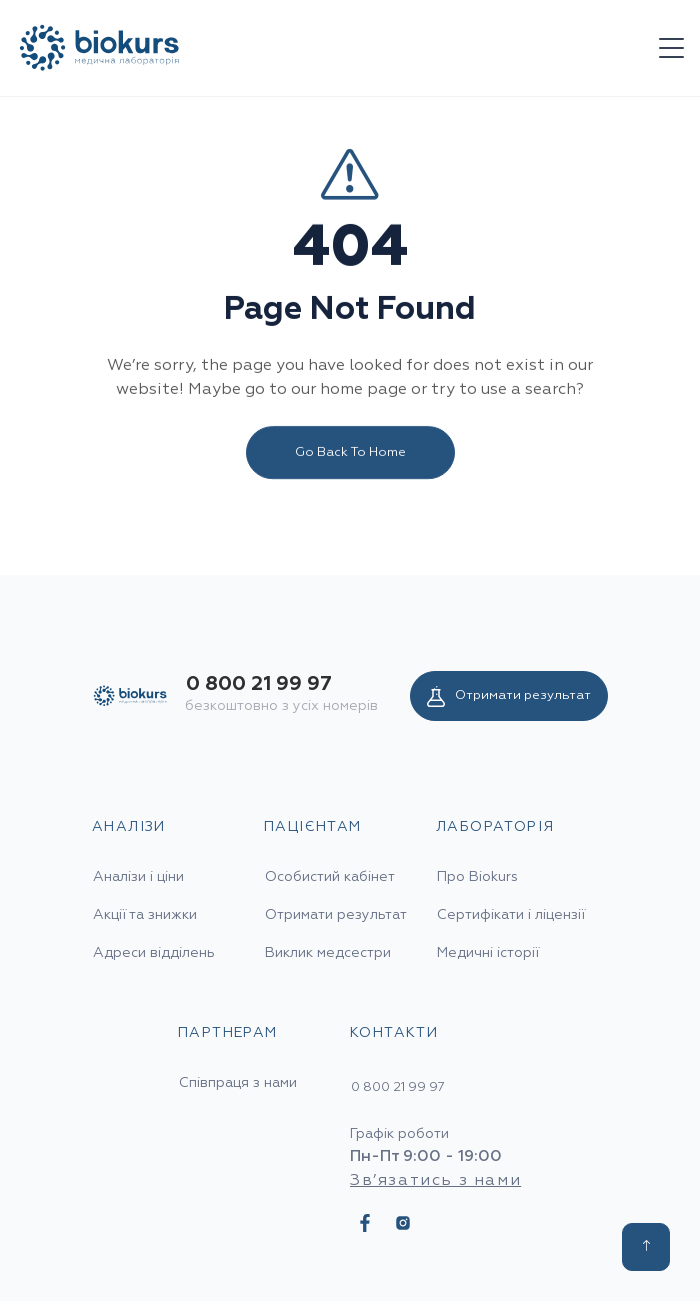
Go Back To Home (350, 454)
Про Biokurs (477, 877)
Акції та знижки (145, 915)
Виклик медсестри (328, 953)
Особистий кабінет (330, 877)
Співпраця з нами (238, 1083)
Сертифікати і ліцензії (511, 915)
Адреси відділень (154, 953)
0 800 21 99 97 (259, 684)
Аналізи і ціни (138, 877)
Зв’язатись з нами (435, 1181)
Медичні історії (488, 953)
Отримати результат (509, 696)
